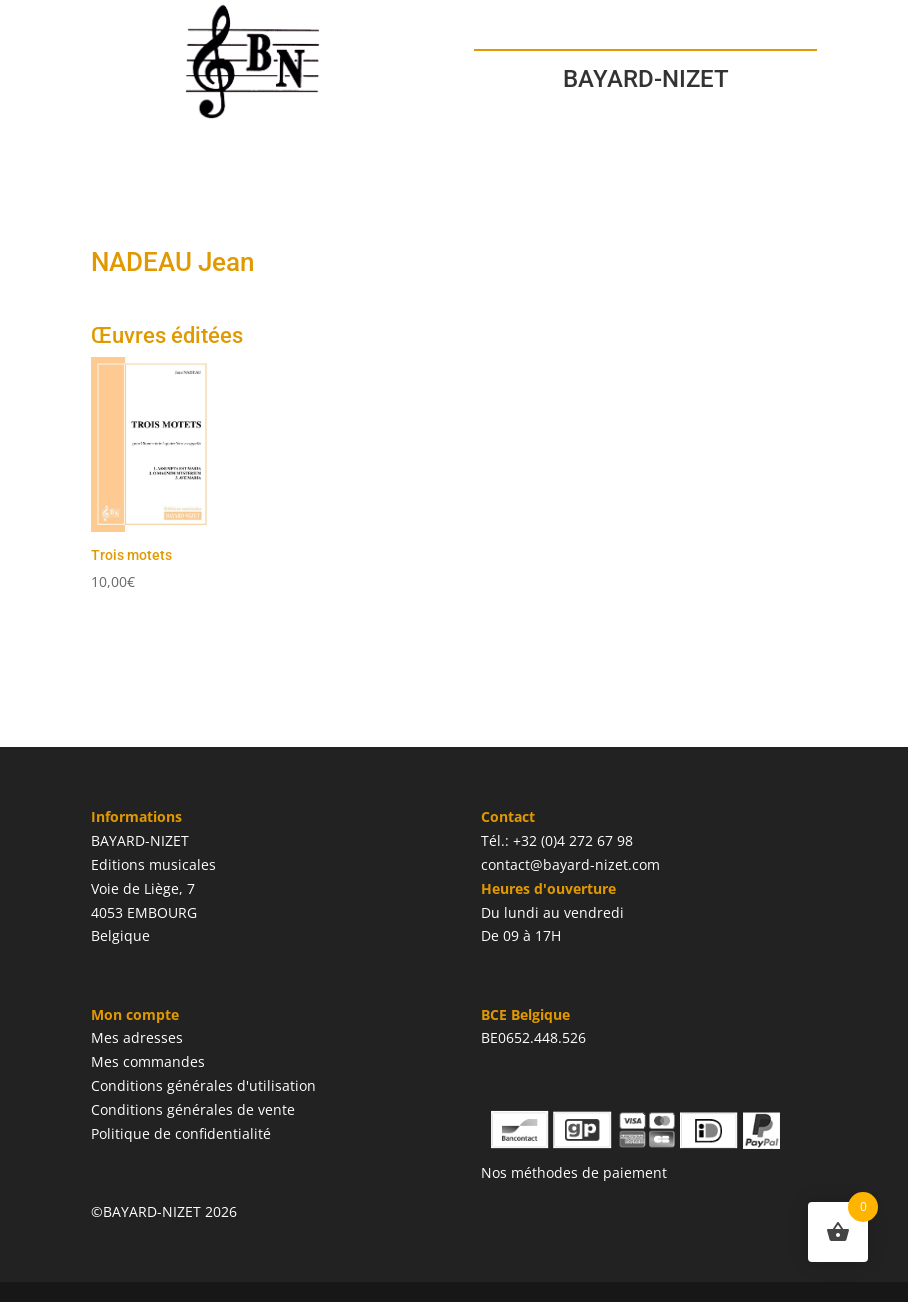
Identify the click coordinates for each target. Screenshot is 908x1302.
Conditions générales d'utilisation (203, 1085)
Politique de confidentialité (181, 1133)
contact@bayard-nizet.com (570, 864)
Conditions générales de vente (193, 1109)
